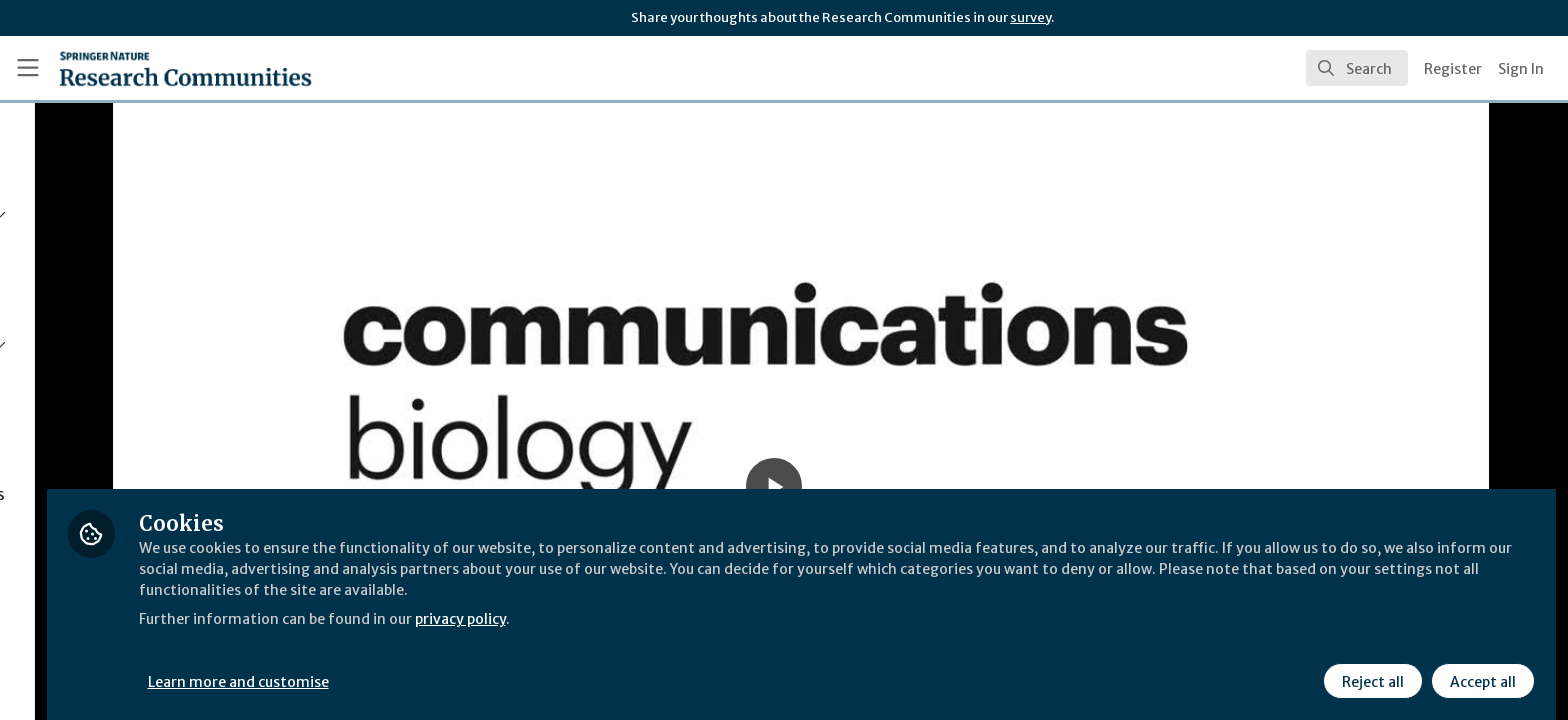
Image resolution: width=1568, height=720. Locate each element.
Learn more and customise (461, 667)
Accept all (1480, 667)
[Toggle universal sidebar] (28, 68)
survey (1030, 17)
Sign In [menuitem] (1521, 69)
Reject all (1370, 667)
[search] (1357, 68)
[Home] (185, 68)
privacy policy (712, 604)
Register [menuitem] (1453, 69)
